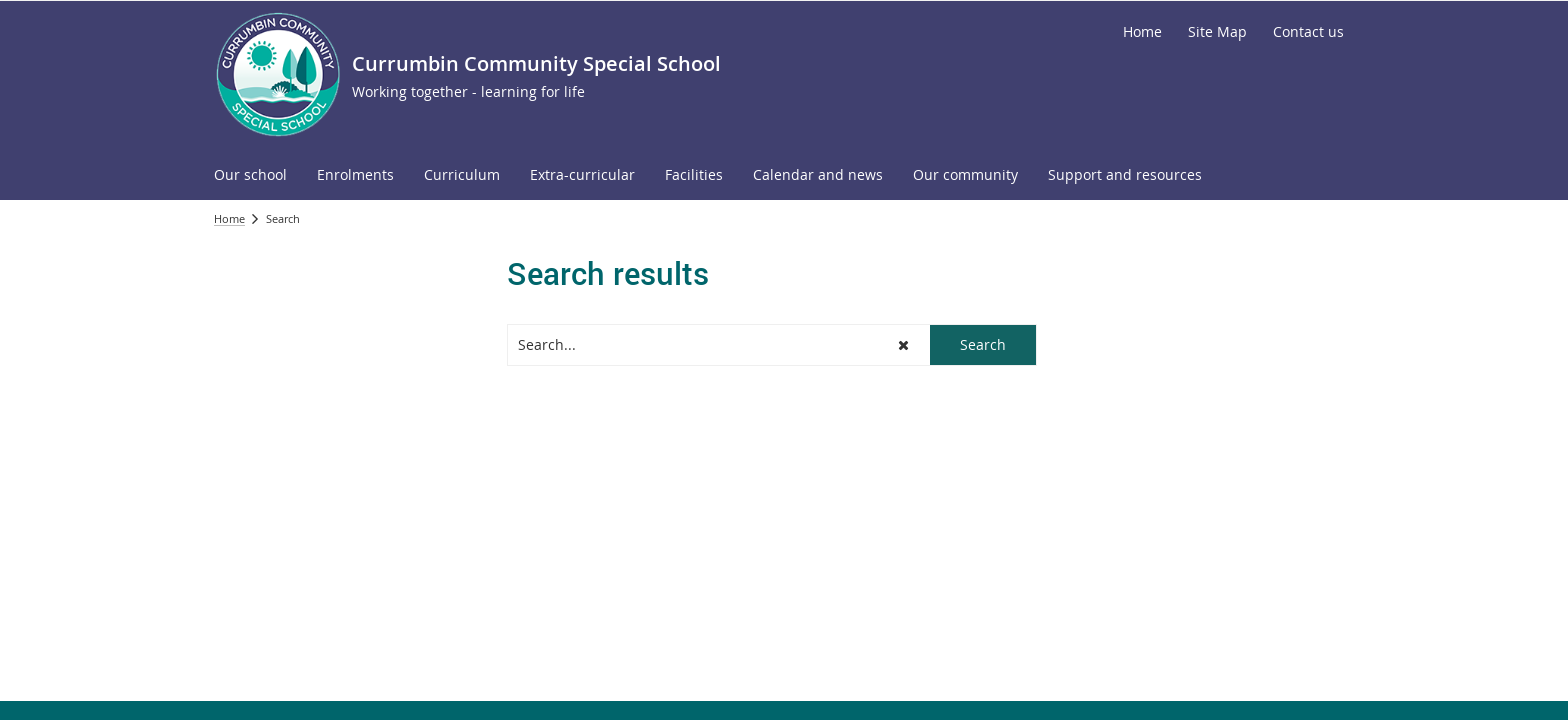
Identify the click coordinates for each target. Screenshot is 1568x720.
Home (229, 218)
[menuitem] (250, 175)
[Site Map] (1217, 32)
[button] (903, 345)
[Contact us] (1308, 32)
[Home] (1142, 32)
